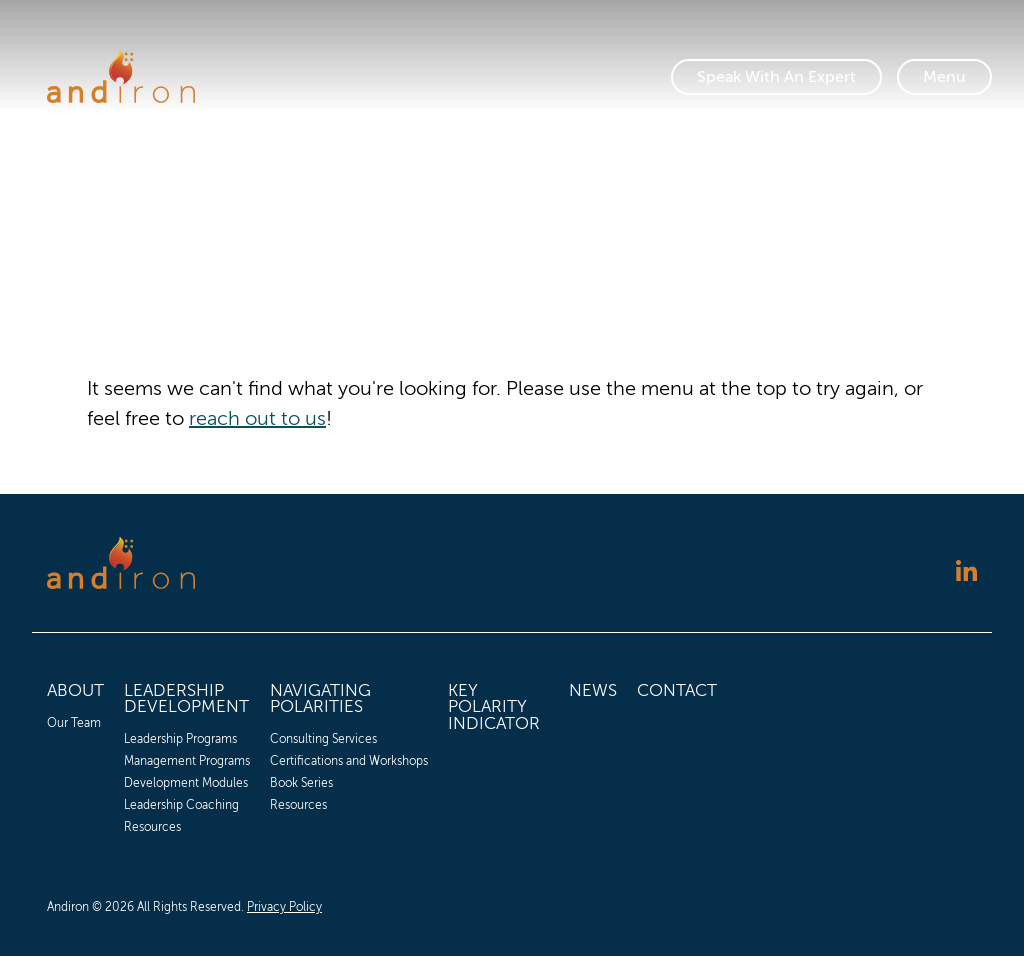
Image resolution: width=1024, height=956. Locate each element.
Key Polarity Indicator (494, 707)
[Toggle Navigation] (944, 77)
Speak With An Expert (776, 77)
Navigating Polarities (320, 699)
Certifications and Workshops (349, 761)
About (75, 690)
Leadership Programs (180, 739)
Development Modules (186, 783)
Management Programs (187, 761)
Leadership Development (186, 699)
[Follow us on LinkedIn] (966, 573)
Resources (152, 827)
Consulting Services (323, 739)
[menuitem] (75, 756)
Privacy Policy (284, 907)
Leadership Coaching (181, 805)
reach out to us (257, 418)
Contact (677, 690)
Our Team (74, 723)
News (593, 690)
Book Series (301, 783)
